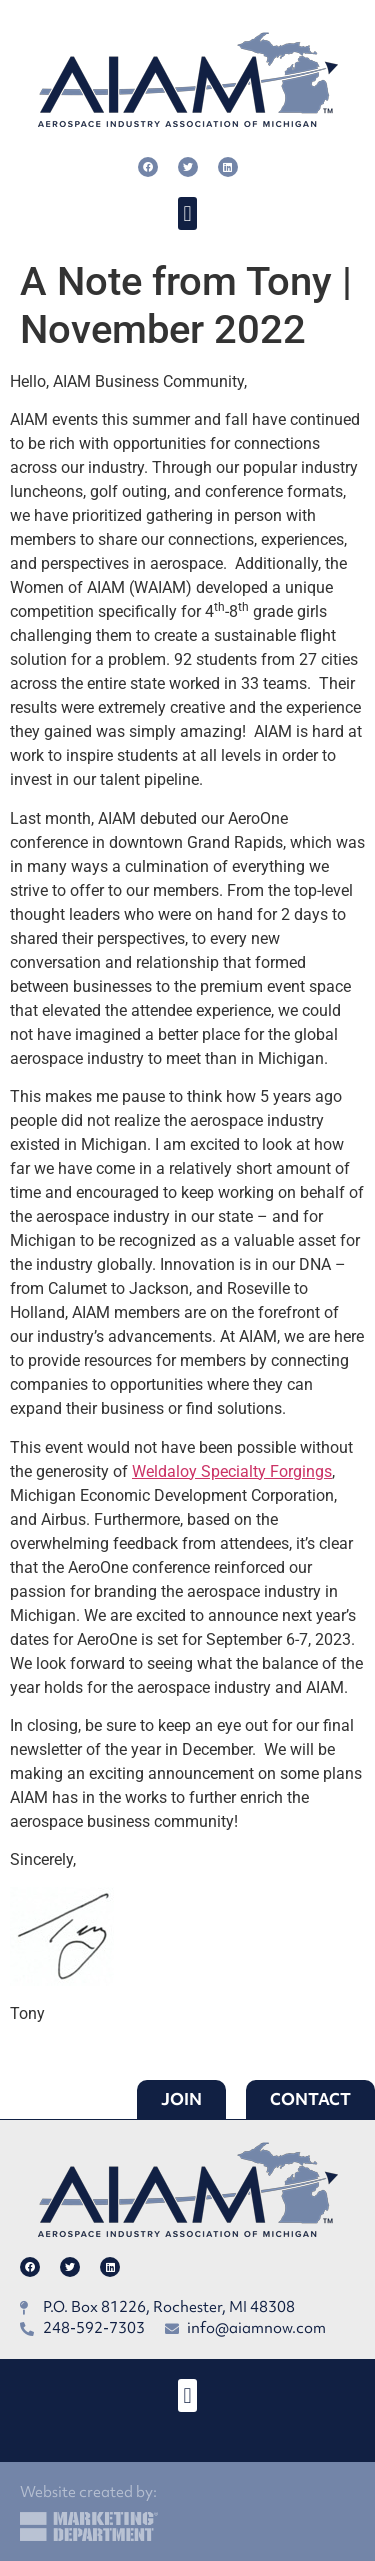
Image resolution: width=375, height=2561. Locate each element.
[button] (187, 213)
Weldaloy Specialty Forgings (232, 1471)
